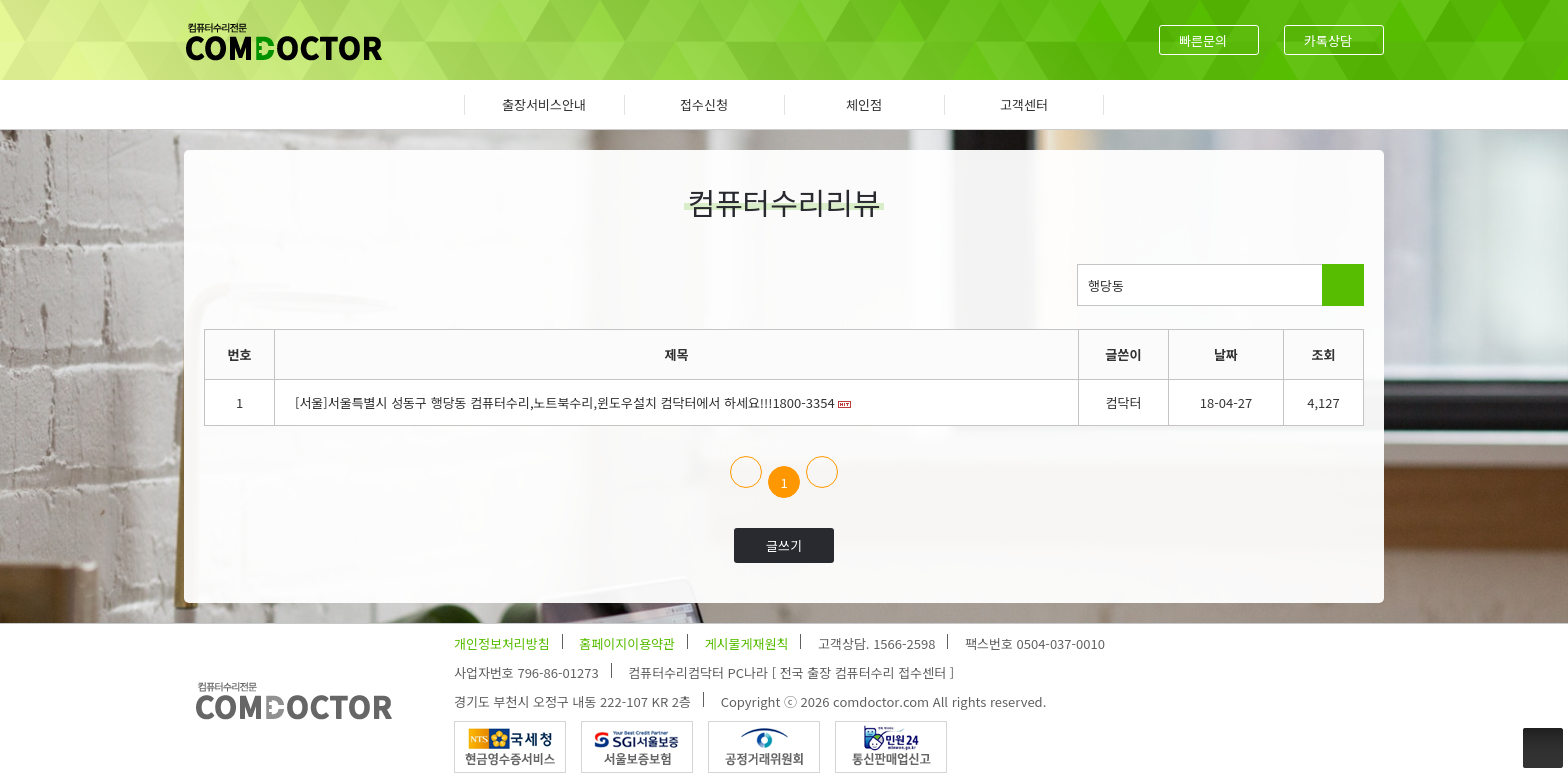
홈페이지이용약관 (627, 643)
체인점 (864, 104)
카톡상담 (1328, 40)
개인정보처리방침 (502, 643)
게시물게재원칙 (747, 643)
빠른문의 (1203, 40)
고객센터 (1024, 104)
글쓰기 (784, 545)
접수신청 (704, 104)
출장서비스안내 (544, 104)
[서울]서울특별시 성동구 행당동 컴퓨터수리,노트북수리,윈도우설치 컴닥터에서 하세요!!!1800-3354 (565, 402)
